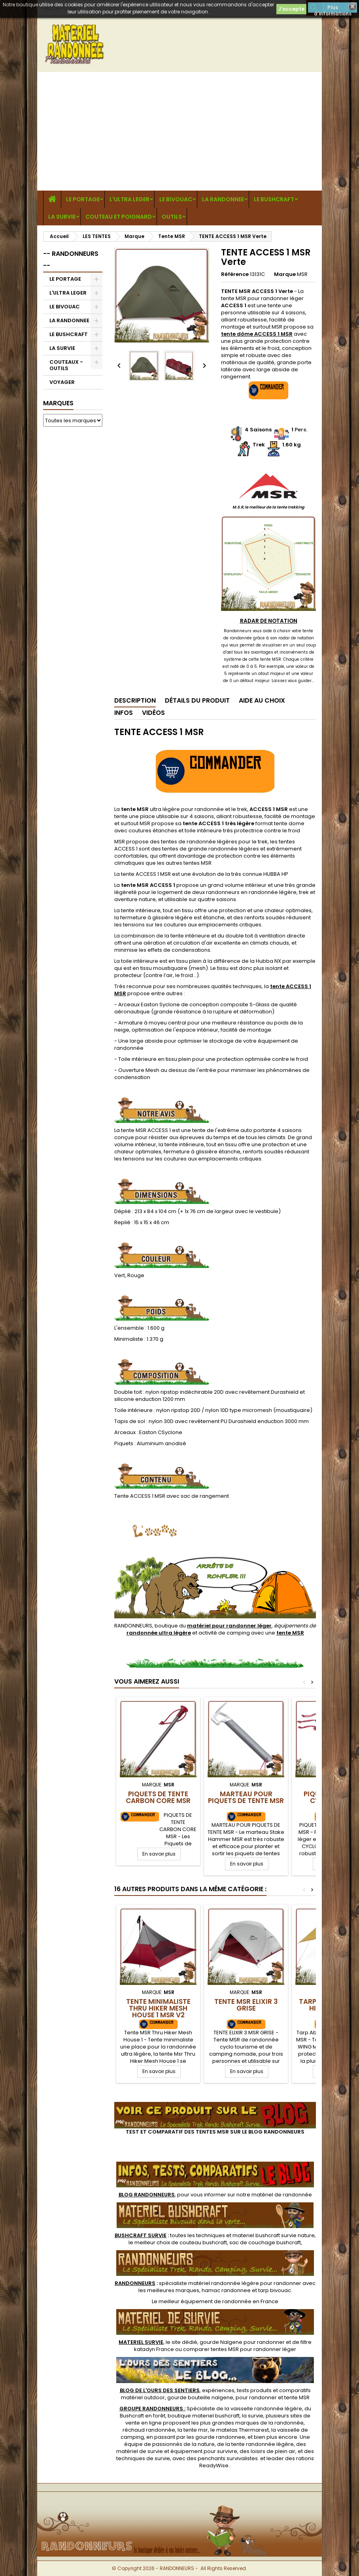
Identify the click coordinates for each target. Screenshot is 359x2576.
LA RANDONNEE (223, 199)
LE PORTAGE (83, 199)
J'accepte (291, 9)
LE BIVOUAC (175, 199)
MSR (302, 274)
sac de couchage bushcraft (265, 2242)
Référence (235, 274)
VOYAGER (62, 382)
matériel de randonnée (281, 2194)
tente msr (195, 2430)
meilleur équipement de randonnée (205, 2301)
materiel (273, 2235)
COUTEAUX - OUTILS (66, 365)
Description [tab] (135, 700)
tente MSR (297, 2397)
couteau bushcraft (203, 2242)
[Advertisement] (179, 131)
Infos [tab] (123, 712)
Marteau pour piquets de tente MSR (246, 1797)
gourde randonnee (220, 2437)
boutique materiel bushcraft (204, 2415)
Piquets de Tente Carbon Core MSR (158, 1797)
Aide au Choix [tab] (262, 700)
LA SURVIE (62, 217)
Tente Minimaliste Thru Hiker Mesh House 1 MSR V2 (158, 2008)
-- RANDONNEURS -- (70, 259)
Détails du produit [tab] (197, 700)
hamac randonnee (226, 2290)
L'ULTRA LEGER (129, 199)
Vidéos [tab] (153, 712)
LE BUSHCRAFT (274, 199)
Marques (58, 403)
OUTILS (172, 217)
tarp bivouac (274, 2290)
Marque (285, 274)
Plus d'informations (332, 8)
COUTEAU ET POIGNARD (118, 217)
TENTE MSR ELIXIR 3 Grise (246, 2005)
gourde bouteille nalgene (200, 2397)
